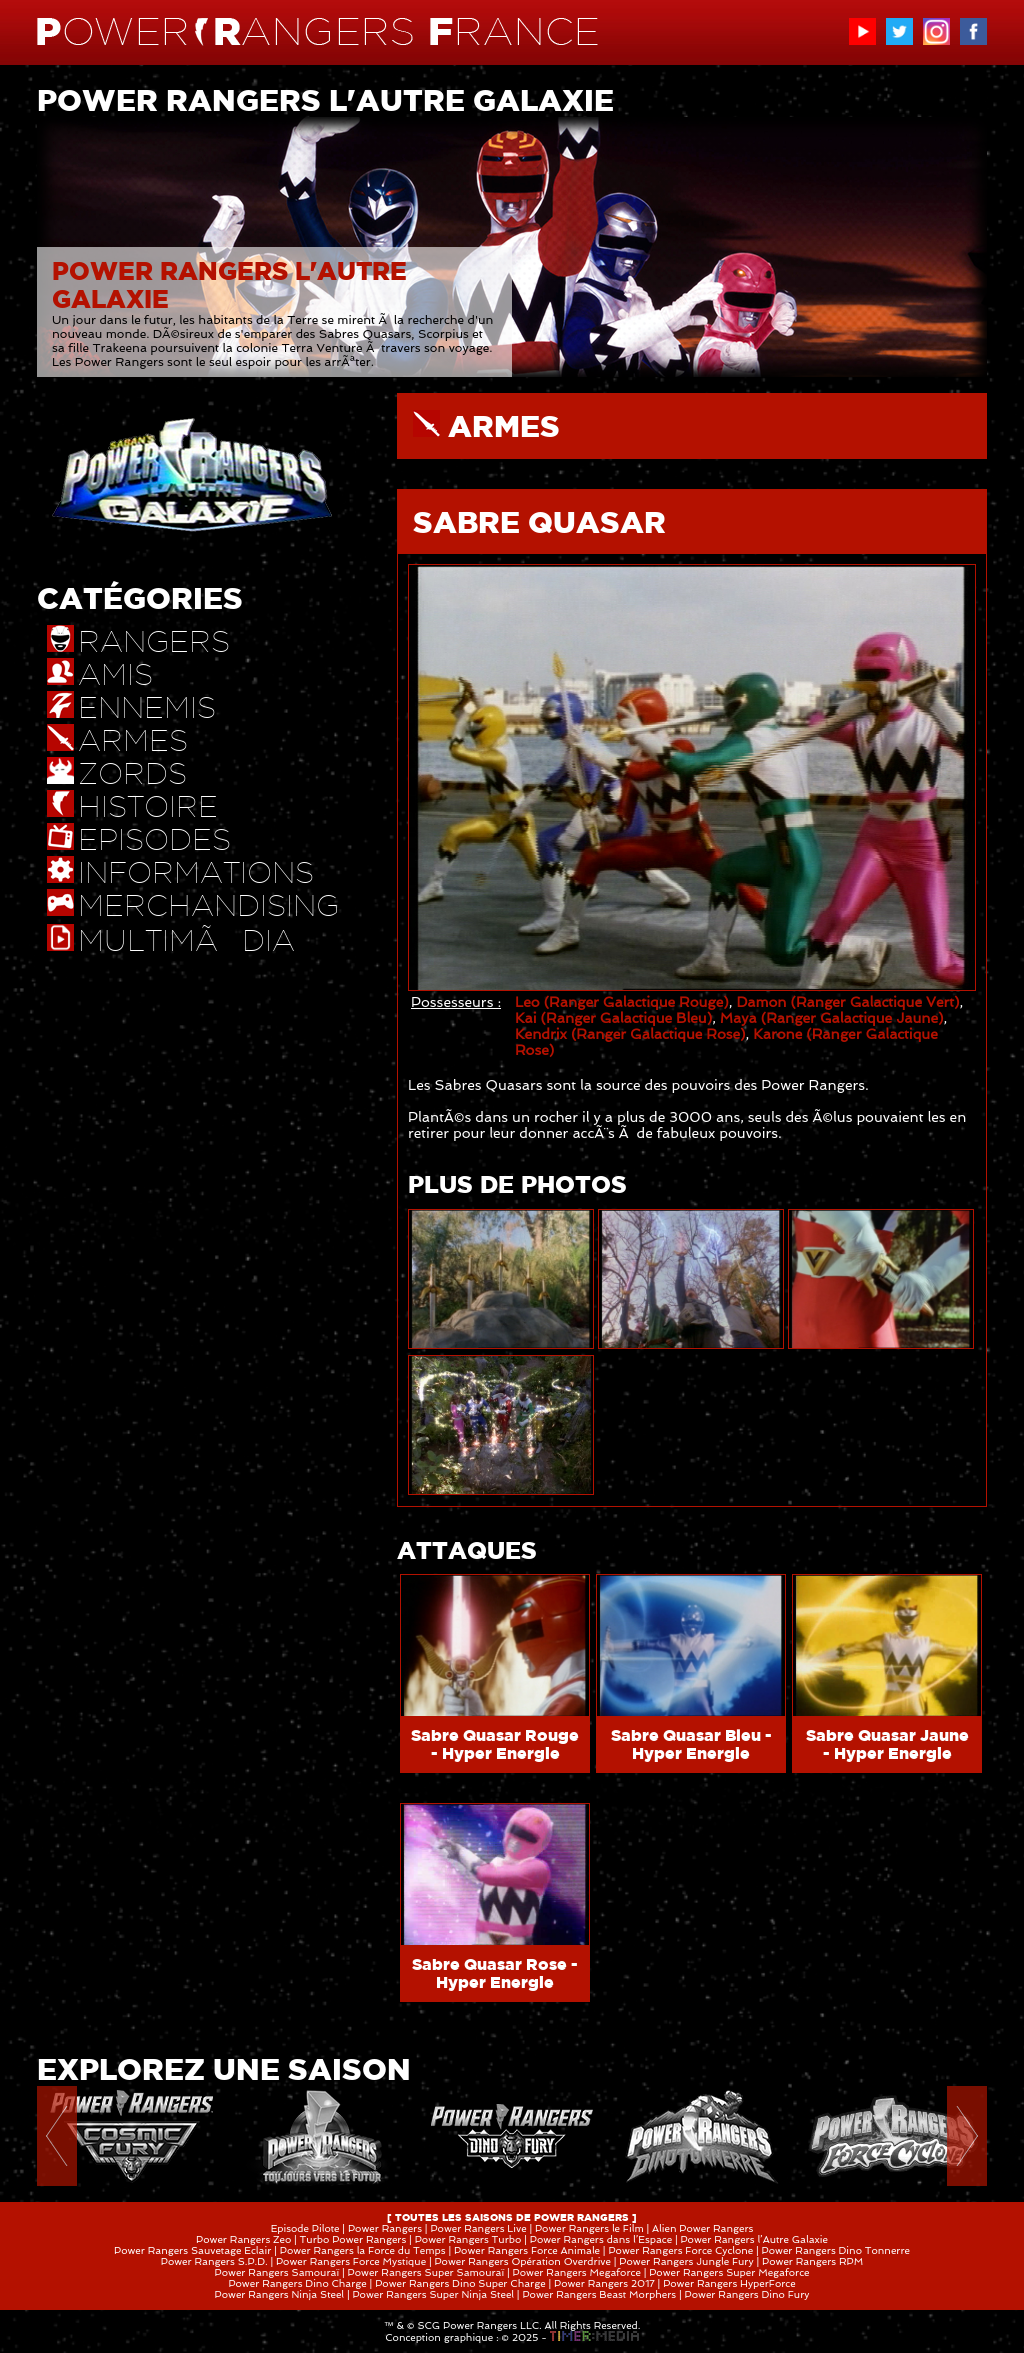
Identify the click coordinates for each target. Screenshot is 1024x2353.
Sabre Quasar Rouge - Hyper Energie (495, 1744)
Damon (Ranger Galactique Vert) (847, 1002)
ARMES (504, 426)
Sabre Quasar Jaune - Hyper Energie (887, 1744)
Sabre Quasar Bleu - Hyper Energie (691, 1744)
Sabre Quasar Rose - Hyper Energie (495, 1973)
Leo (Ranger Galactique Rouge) (622, 1002)
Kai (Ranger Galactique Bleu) (613, 1018)
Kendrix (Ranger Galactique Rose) (630, 1034)
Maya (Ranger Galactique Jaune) (832, 1018)
